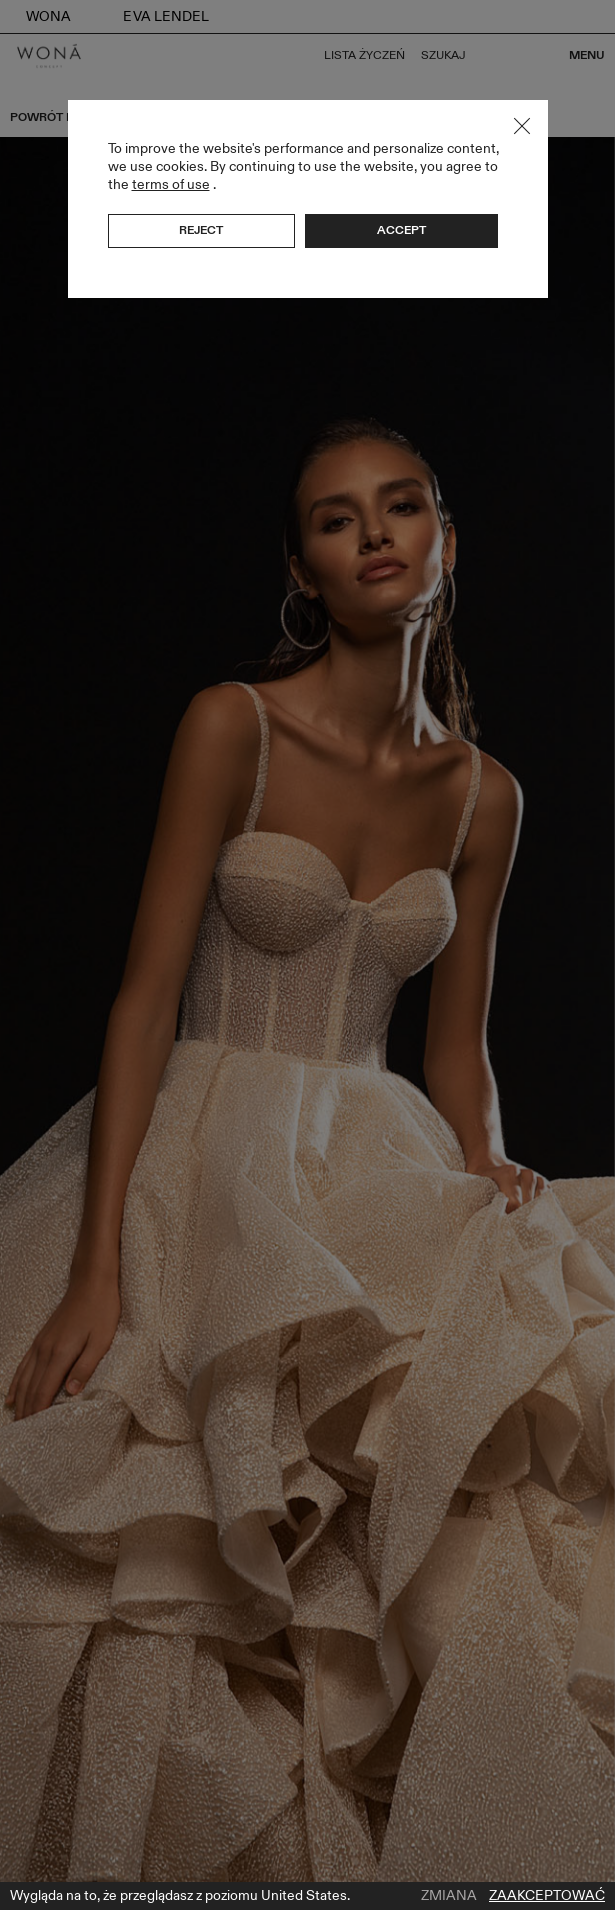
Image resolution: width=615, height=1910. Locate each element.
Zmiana (449, 1896)
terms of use (171, 184)
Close (522, 126)
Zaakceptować (547, 1896)
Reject (201, 230)
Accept (401, 230)
